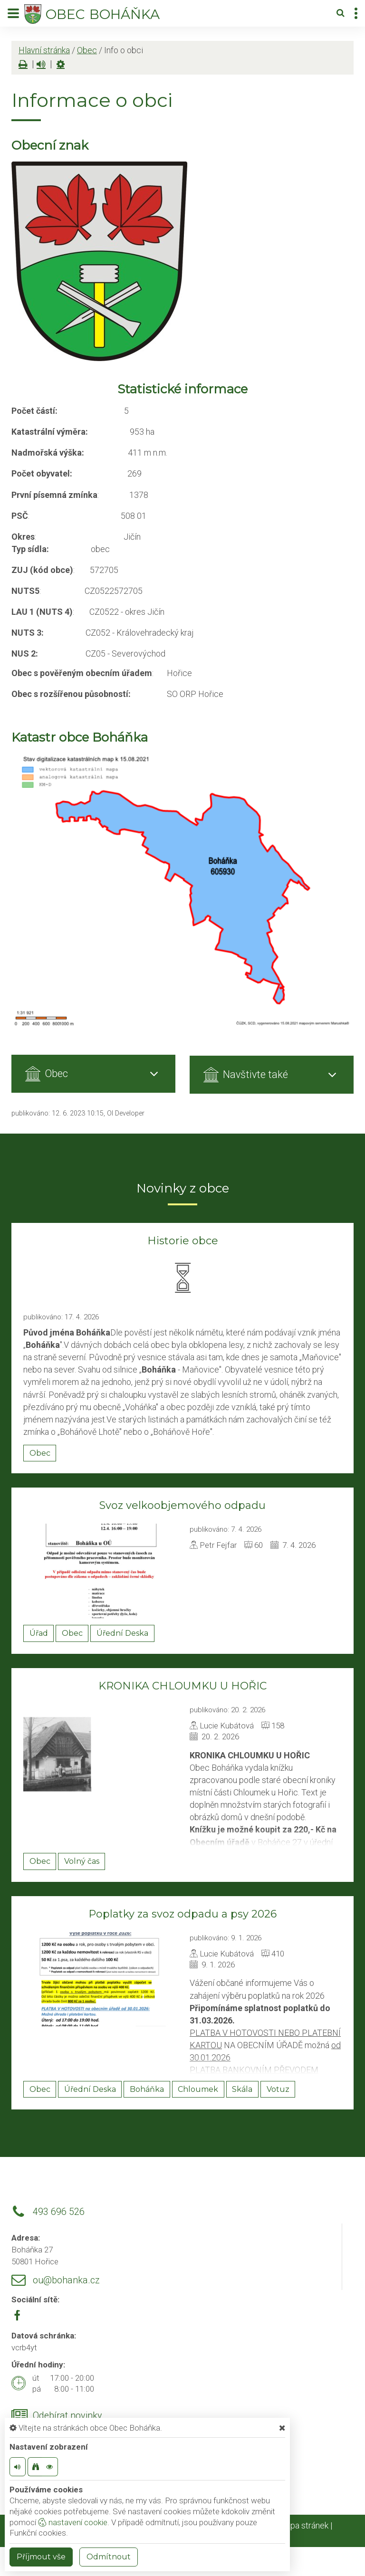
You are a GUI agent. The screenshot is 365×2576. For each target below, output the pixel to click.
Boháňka (147, 2089)
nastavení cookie (72, 2522)
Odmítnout (108, 2556)
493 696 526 (59, 2211)
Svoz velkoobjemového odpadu (182, 1505)
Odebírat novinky (67, 2415)
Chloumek (198, 2089)
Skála (242, 2089)
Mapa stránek (303, 2525)
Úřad (38, 1633)
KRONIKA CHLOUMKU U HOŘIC (182, 1685)
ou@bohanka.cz (66, 2280)
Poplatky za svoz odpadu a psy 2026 (182, 1914)
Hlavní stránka (44, 50)
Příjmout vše (41, 2556)
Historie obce (182, 1240)
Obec (87, 50)
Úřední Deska (122, 1633)
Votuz (278, 2089)
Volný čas (81, 1861)
